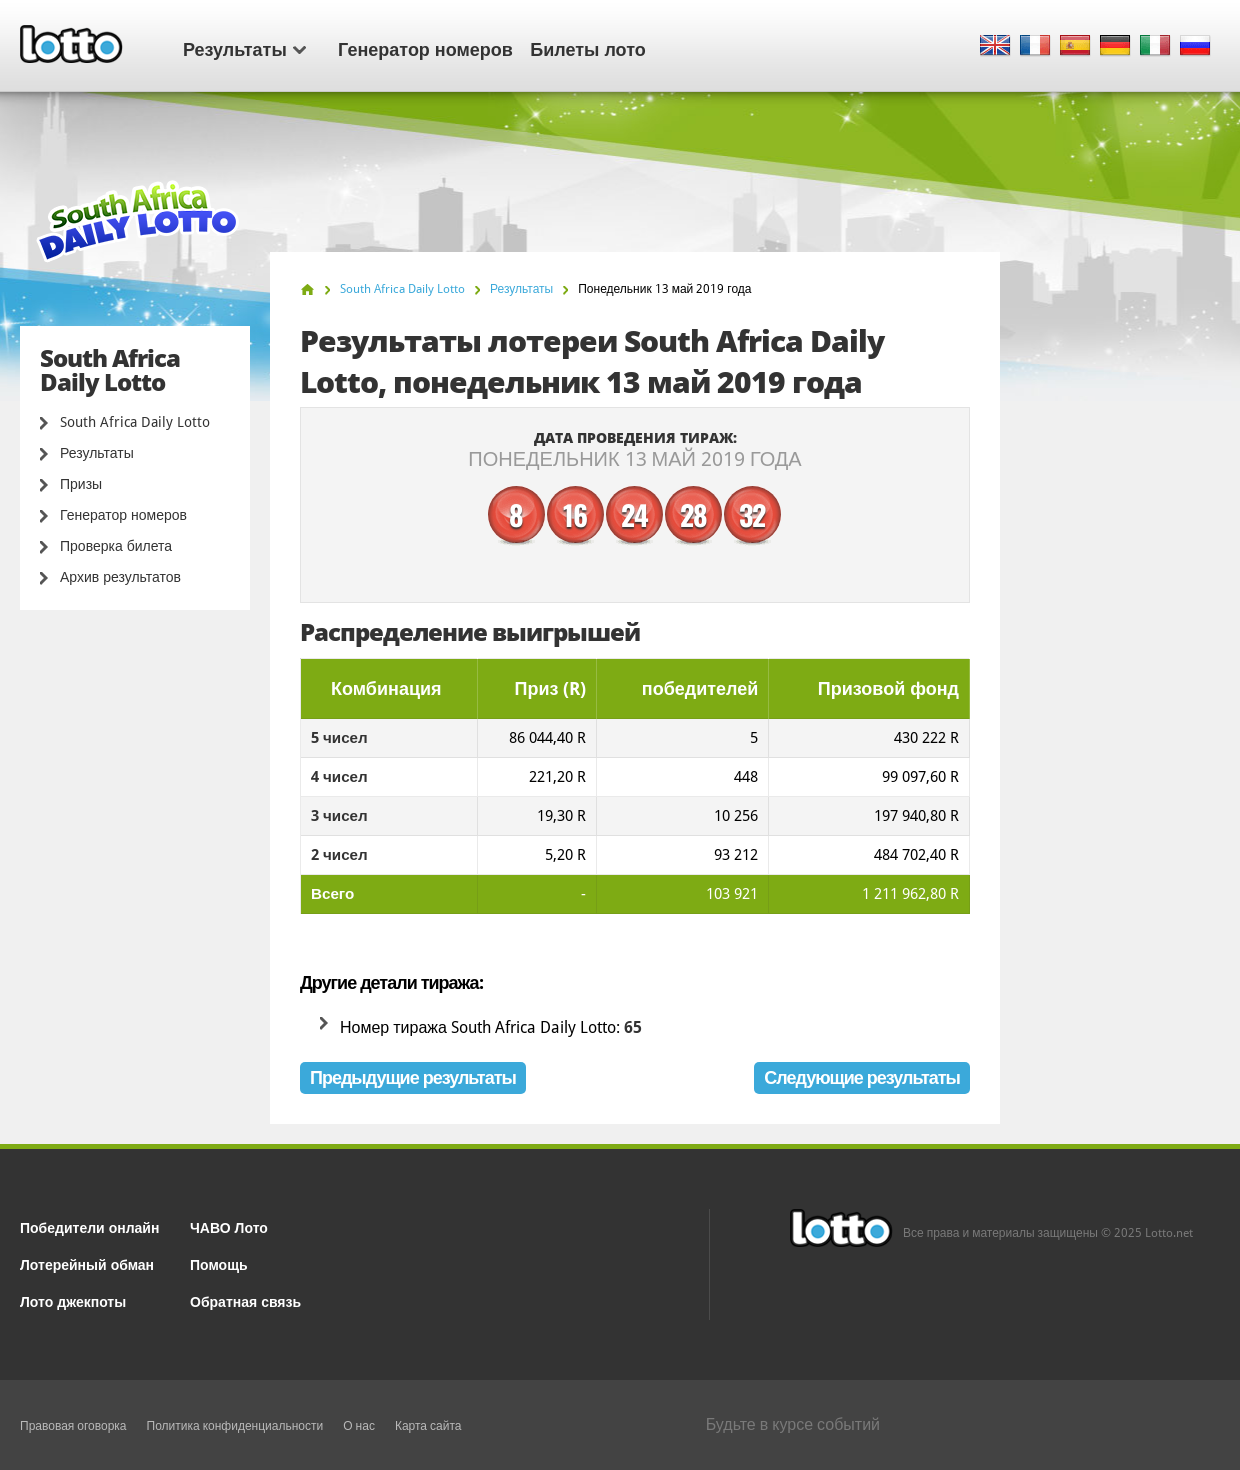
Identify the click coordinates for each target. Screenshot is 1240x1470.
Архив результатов (120, 577)
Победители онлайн (89, 1226)
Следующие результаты (862, 1077)
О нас (359, 1426)
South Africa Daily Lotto (135, 422)
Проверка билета (116, 546)
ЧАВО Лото (229, 1226)
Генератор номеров (425, 48)
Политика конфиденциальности (235, 1426)
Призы (81, 484)
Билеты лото (587, 48)
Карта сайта (428, 1426)
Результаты (244, 48)
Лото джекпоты (73, 1300)
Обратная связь (245, 1300)
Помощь (219, 1263)
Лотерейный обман (87, 1263)
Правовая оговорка (73, 1426)
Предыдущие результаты (413, 1077)
